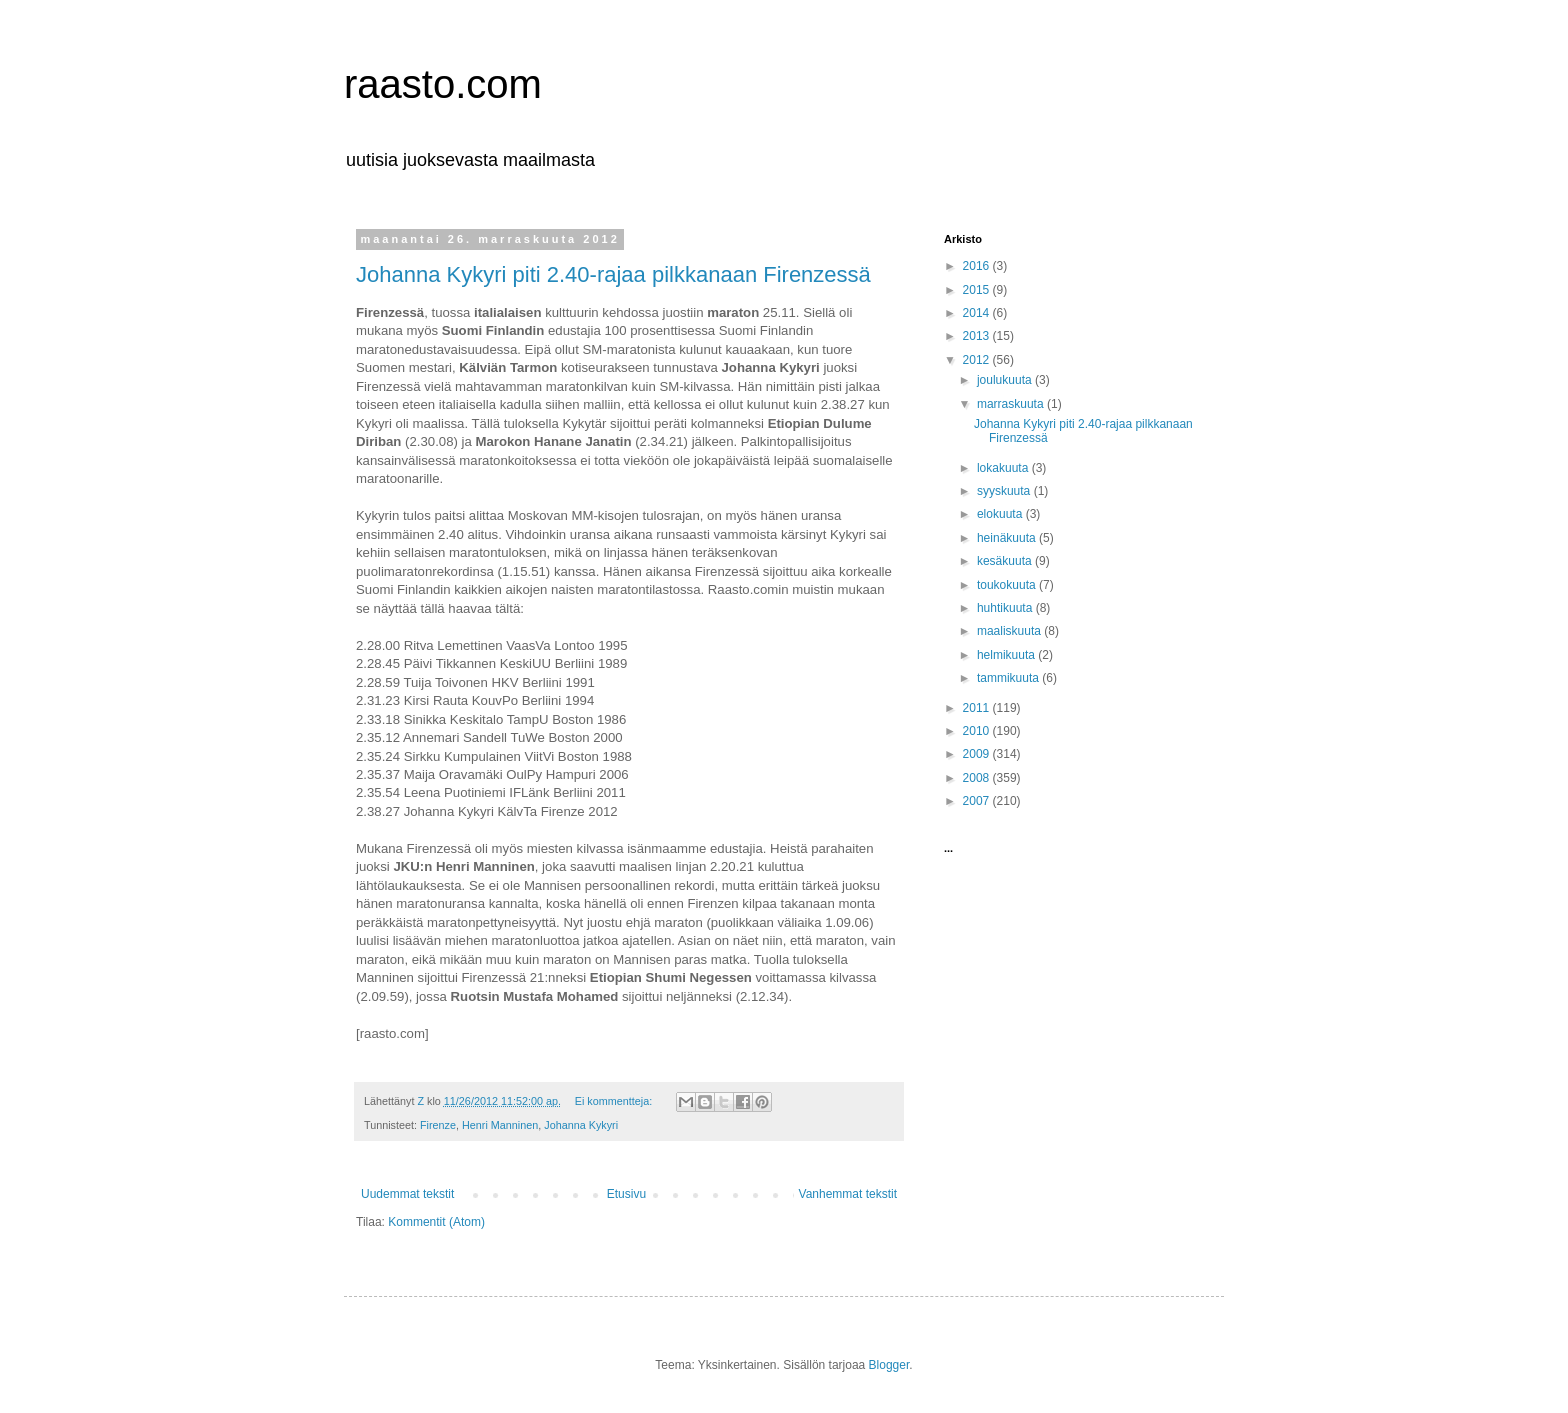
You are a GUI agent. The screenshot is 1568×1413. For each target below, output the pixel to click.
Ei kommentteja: (615, 1101)
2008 (978, 778)
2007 (978, 801)
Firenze (438, 1125)
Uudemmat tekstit (407, 1194)
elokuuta (1001, 514)
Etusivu (626, 1194)
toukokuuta (1008, 585)
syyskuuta (1005, 491)
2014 (978, 313)
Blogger (889, 1365)
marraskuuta (1012, 404)
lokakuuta (1004, 468)
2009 (978, 754)
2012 (978, 360)
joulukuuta (1006, 380)
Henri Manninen (500, 1125)
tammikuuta (1009, 678)
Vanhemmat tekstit (848, 1194)
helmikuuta (1007, 655)
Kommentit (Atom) (436, 1222)
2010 (978, 731)
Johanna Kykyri (581, 1125)
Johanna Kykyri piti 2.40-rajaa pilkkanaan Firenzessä (613, 274)
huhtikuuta (1006, 608)
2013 (978, 336)
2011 (978, 708)
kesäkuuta (1006, 561)
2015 (978, 290)
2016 (978, 266)
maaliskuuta (1010, 631)
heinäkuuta (1008, 538)
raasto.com (443, 84)
